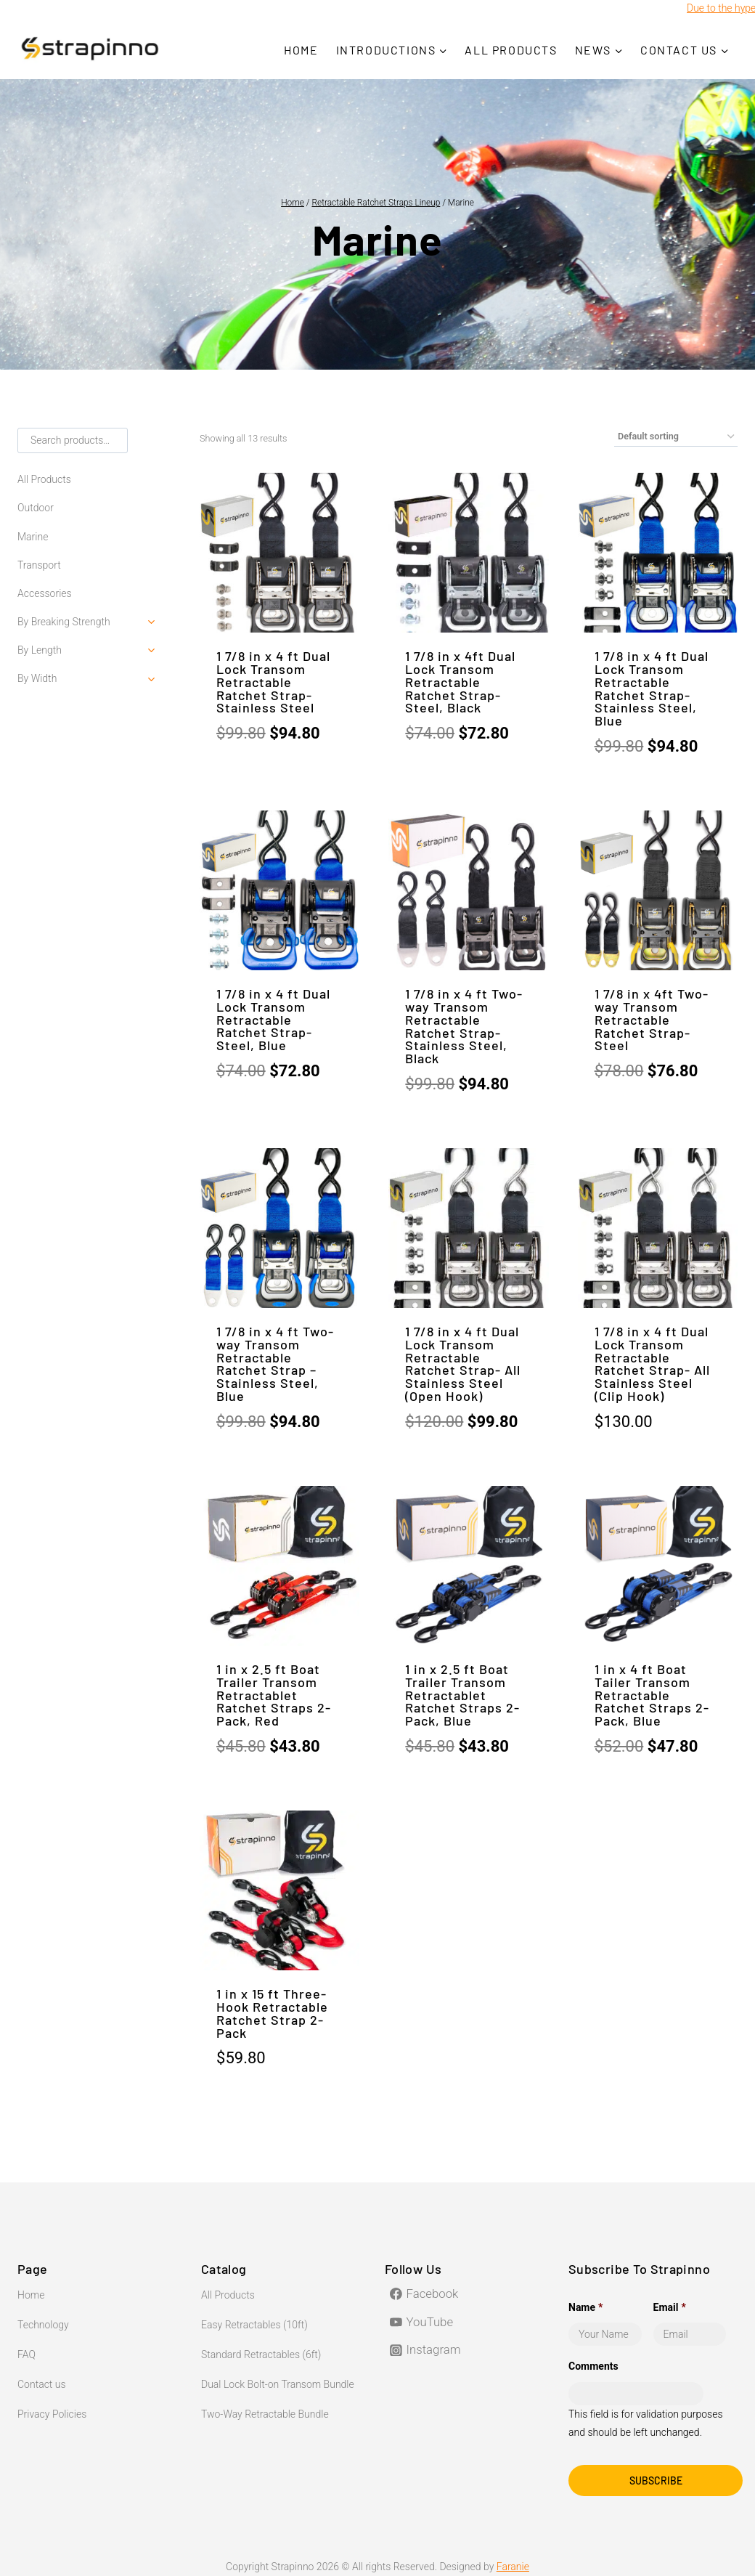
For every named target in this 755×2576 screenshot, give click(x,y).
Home (301, 50)
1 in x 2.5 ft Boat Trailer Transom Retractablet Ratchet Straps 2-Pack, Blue (462, 1694)
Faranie (513, 2566)
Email (669, 2307)
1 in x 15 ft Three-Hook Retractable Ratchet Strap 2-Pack (272, 2013)
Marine (32, 537)
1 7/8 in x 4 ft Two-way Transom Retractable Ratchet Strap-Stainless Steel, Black (464, 1026)
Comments (593, 2366)
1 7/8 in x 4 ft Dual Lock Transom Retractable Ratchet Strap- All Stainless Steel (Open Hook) (463, 1363)
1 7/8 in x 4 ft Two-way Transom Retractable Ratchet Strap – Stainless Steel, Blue (275, 1363)
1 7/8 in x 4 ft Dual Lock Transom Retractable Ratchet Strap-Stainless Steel (273, 681)
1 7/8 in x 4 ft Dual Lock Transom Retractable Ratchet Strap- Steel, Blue (273, 1019)
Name (585, 2307)
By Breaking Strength (63, 621)
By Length (39, 650)
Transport (39, 565)
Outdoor (35, 507)
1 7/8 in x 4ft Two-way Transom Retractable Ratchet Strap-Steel (652, 1019)
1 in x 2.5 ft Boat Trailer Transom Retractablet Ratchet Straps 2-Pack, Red (273, 1694)
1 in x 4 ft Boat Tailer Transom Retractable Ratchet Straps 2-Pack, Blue (652, 1694)
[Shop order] (676, 437)
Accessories (44, 593)
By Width (37, 678)
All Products (511, 50)
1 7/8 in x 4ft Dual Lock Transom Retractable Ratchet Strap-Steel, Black (460, 681)
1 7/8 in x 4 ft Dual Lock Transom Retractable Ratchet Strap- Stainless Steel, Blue (652, 688)
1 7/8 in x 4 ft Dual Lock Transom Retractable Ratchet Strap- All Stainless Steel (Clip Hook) (652, 1363)
